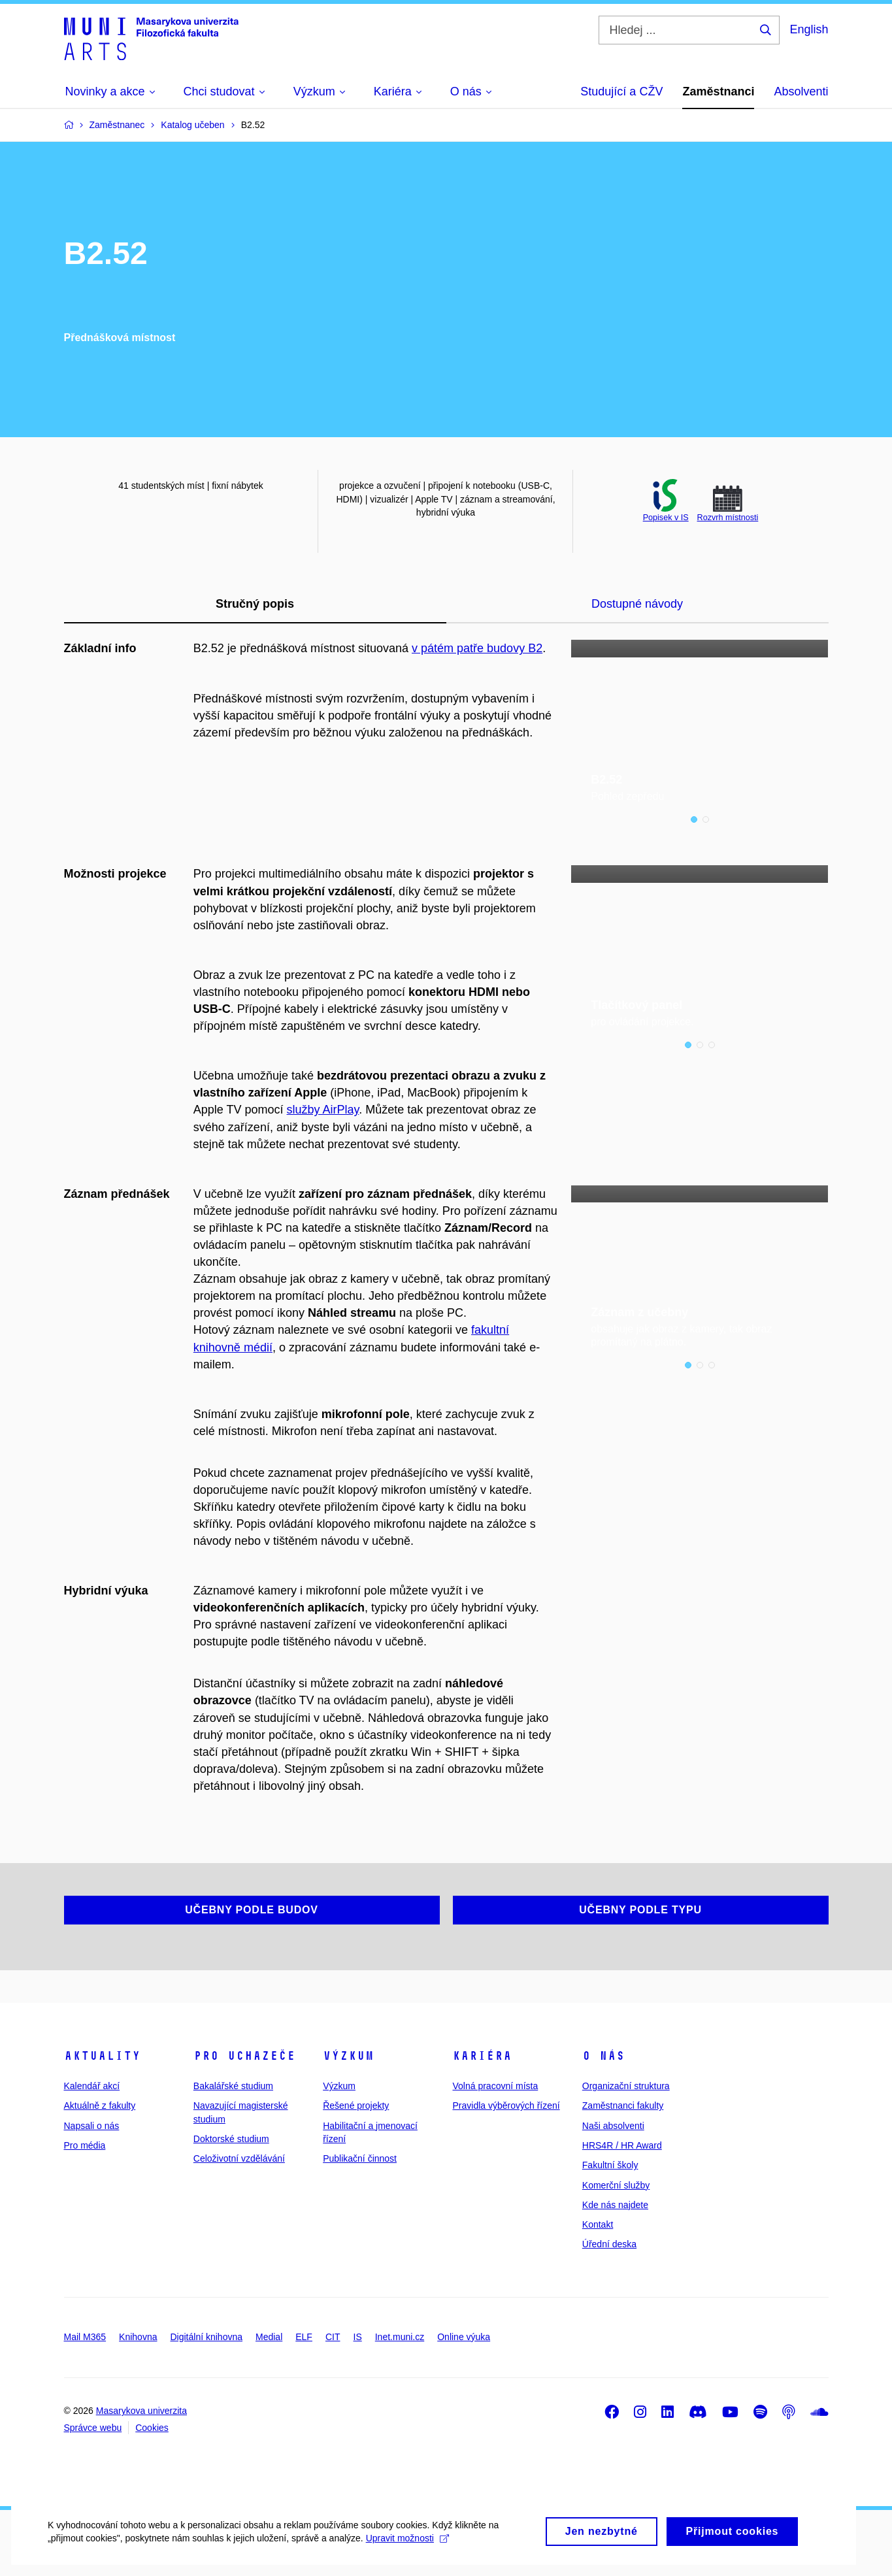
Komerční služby (616, 2185)
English (808, 29)
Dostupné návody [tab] (637, 603)
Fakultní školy (610, 2165)
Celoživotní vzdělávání (239, 2158)
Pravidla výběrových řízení (505, 2105)
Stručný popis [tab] (255, 603)
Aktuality (102, 2056)
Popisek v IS (666, 517)
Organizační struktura (626, 2086)
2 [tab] (705, 820)
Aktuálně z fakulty (100, 2105)
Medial (269, 2337)
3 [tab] (711, 1045)
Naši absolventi (613, 2126)
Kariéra (482, 2056)
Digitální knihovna (206, 2337)
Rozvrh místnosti (728, 517)
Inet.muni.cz (399, 2337)
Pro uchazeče (244, 2056)
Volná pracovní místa (495, 2086)
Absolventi (801, 91)
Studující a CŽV (621, 91)
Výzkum (348, 2056)
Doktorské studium (231, 2139)
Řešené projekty (356, 2105)
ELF (303, 2337)
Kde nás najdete (615, 2205)
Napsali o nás (92, 2126)
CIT (332, 2337)
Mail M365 (85, 2337)
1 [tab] (694, 820)
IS (358, 2337)
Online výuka (463, 2337)
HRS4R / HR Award (622, 2145)
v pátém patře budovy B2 (477, 648)
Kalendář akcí (92, 2086)
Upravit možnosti (405, 2550)
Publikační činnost (360, 2158)
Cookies (152, 2427)
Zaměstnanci (718, 91)
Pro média (85, 2145)
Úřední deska (609, 2244)
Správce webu (93, 2427)
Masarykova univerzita (141, 2411)
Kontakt (597, 2224)
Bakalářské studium (233, 2086)
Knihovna (138, 2337)
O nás (603, 2056)
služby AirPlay (323, 1110)
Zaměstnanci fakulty (623, 2105)
